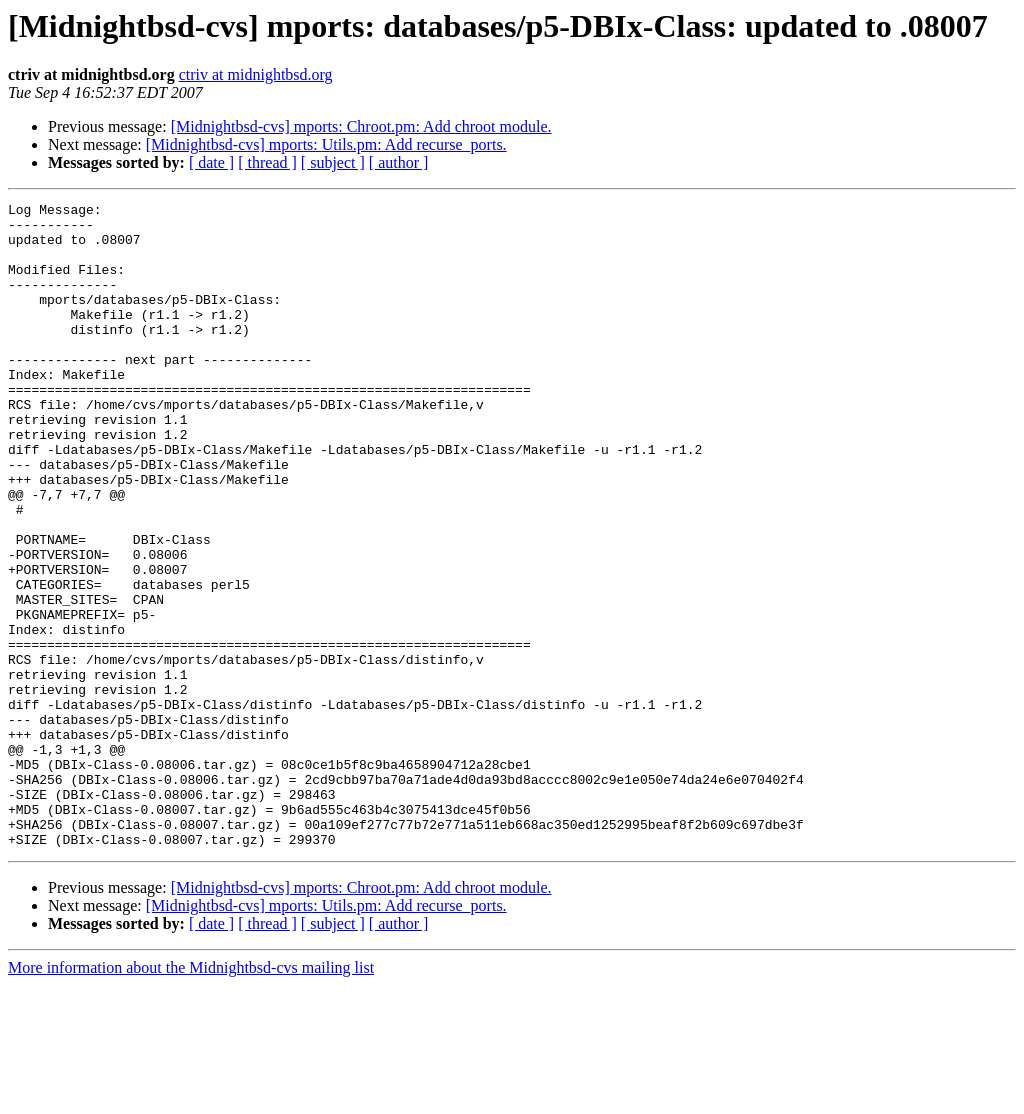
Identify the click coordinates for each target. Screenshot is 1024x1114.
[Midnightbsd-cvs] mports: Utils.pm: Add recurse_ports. (326, 144)
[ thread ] (267, 162)
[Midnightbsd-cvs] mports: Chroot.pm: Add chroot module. (361, 126)
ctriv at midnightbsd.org (256, 74)
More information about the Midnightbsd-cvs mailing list (191, 1096)
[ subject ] (333, 162)
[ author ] (399, 162)
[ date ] (211, 162)
